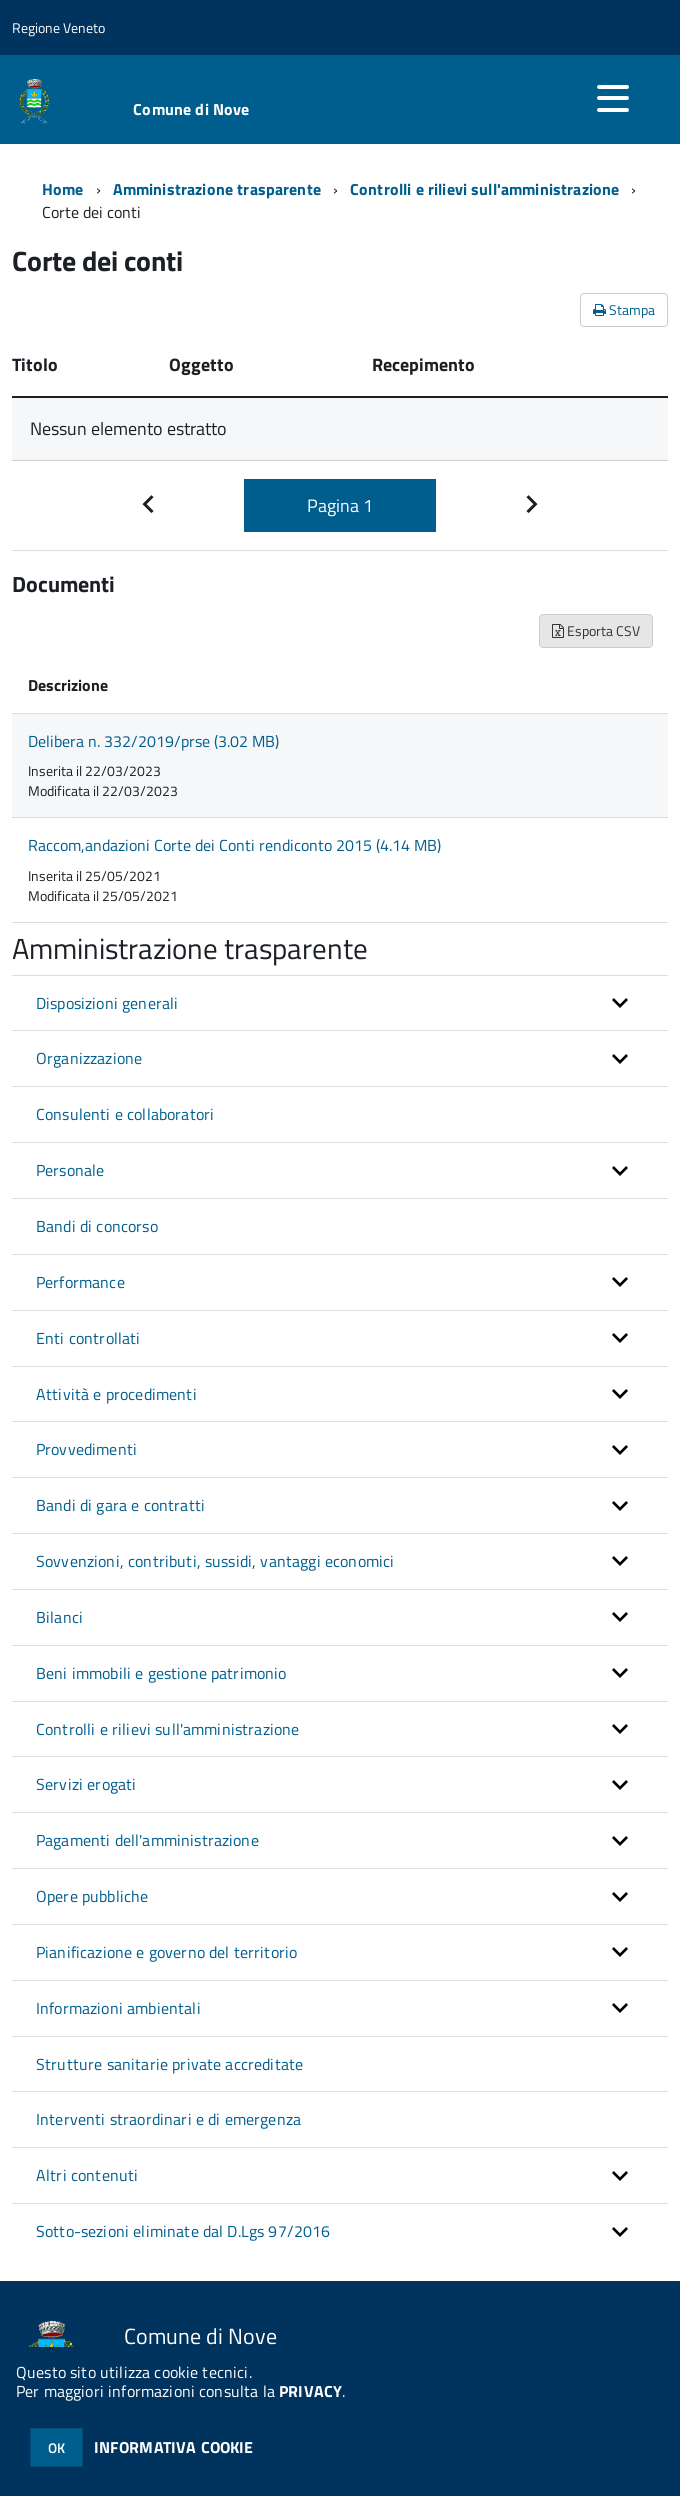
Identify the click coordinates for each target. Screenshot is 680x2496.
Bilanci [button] (59, 1617)
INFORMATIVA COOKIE (174, 2447)
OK (56, 2447)
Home (63, 189)
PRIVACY (310, 2391)
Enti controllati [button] (88, 1338)
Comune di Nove (191, 109)
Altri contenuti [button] (87, 2175)
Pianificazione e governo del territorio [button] (166, 1952)
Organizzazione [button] (89, 1058)
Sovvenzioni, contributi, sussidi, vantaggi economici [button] (215, 1561)
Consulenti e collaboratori (125, 1114)
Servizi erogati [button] (86, 1784)
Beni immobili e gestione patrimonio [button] (161, 1673)
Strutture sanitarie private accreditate (169, 2064)
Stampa (624, 309)
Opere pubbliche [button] (92, 1896)
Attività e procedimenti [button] (116, 1394)
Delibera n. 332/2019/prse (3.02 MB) (153, 741)
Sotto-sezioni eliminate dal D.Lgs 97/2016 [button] (183, 2231)
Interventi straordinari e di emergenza (168, 2119)
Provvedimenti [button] (86, 1449)
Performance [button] (80, 1282)
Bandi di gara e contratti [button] (120, 1505)
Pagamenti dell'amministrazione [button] (147, 1840)
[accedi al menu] (613, 98)
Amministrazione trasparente (217, 189)
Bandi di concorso (97, 1226)
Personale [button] (70, 1170)
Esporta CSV (596, 630)
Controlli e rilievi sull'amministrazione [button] (167, 1729)
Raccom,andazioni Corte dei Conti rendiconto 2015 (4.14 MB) (234, 845)
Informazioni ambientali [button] (118, 2008)
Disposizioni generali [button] (107, 1003)
